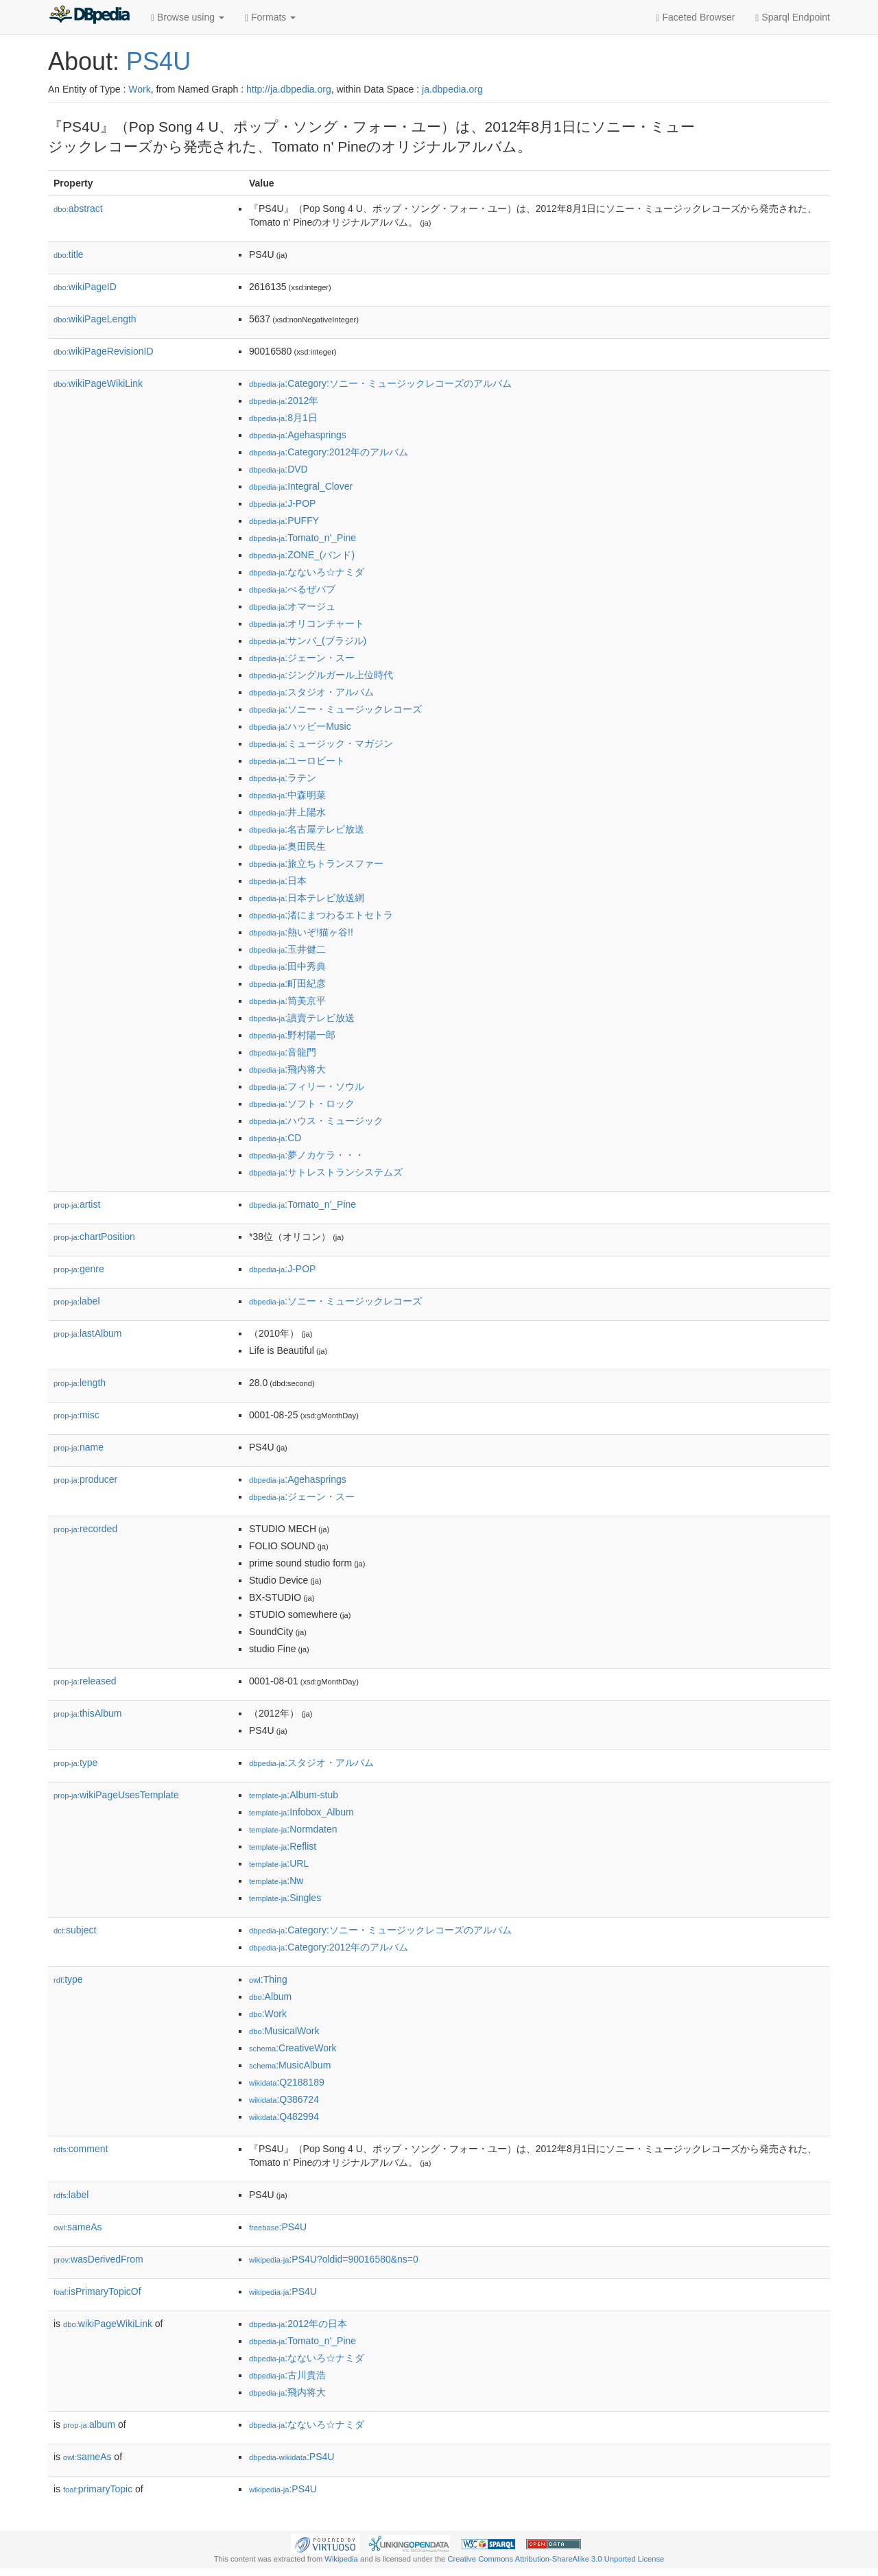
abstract (78, 208)
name (79, 1447)
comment (81, 2148)
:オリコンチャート (306, 623)
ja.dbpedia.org (452, 89)
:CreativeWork (293, 2047)
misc (76, 1414)
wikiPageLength (95, 318)
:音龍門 (282, 1052)
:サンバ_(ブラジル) (307, 640)
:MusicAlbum (290, 2065)
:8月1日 (283, 417)
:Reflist (282, 1846)
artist (77, 1204)
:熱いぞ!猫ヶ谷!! (301, 932)
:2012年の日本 (298, 2323)
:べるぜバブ (292, 589)
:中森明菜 (287, 794)
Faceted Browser (695, 17)
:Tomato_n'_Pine (302, 537)
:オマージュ (292, 606)
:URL (279, 1863)
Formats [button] (270, 17)
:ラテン (282, 777)
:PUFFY (284, 520)
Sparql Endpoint (792, 17)
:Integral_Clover (301, 486)
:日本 (278, 880)
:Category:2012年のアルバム (328, 451)
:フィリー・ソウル (306, 1086)
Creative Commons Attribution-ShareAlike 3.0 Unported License (555, 2559)
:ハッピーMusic (300, 726)
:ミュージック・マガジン (321, 743)
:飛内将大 (287, 1069)
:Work (268, 2013)
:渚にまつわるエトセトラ (321, 914)
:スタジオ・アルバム (311, 692)
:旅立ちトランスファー (316, 863)
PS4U (158, 61)
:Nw (276, 1880)
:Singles (285, 1897)
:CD (275, 1137)
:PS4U (278, 2226)
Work (139, 89)
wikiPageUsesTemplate (116, 1794)
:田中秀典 (287, 966)
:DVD (278, 469)
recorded (85, 1528)
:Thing (268, 1979)
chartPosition (94, 1236)
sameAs (78, 2226)
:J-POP (282, 503)
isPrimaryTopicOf (97, 2291)
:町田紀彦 (287, 983)
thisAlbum (87, 1713)
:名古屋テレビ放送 (306, 829)
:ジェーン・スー (302, 657)
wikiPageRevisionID (104, 351)
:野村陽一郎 (292, 1034)
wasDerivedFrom (98, 2259)
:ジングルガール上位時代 (321, 674)
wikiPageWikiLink (98, 383)
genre (79, 1268)
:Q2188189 (286, 2082)
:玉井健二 (287, 949)
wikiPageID (85, 286)
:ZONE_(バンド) (302, 554)
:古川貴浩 (287, 2375)
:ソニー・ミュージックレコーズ (335, 709)
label (77, 1301)
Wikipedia (341, 2559)
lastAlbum (87, 1333)
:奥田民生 (287, 846)
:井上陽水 (287, 812)
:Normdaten (293, 1829)
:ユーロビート (297, 760)
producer (85, 1479)
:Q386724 (284, 2099)
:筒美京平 (287, 1000)
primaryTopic (97, 2488)
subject (75, 1929)
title (69, 254)
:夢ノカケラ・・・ (306, 1154)
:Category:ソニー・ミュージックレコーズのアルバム (380, 383)
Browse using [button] (187, 17)
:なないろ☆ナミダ (306, 572)
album (89, 2424)
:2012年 (283, 400)
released (85, 1680)
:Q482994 (284, 2116)
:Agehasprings (297, 434)
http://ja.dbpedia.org (288, 89)
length (80, 1382)
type (75, 1762)
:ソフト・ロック (302, 1103)
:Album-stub (293, 1794)
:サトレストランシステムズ (326, 1172)
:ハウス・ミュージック (316, 1120)
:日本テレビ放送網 (306, 897)
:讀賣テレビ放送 (302, 1017)
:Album (270, 1996)
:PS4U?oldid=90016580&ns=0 (333, 2259)
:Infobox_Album (301, 1811)
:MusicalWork (284, 2030)
